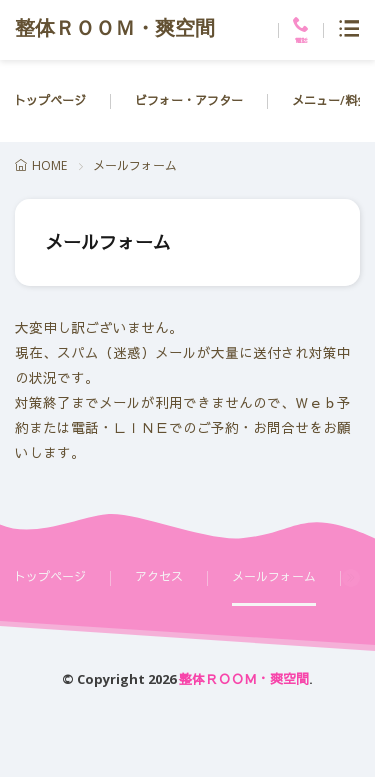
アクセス (159, 576)
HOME (49, 165)
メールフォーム (274, 576)
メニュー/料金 (330, 100)
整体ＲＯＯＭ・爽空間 (115, 30)
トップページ (50, 100)
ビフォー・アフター (189, 100)
